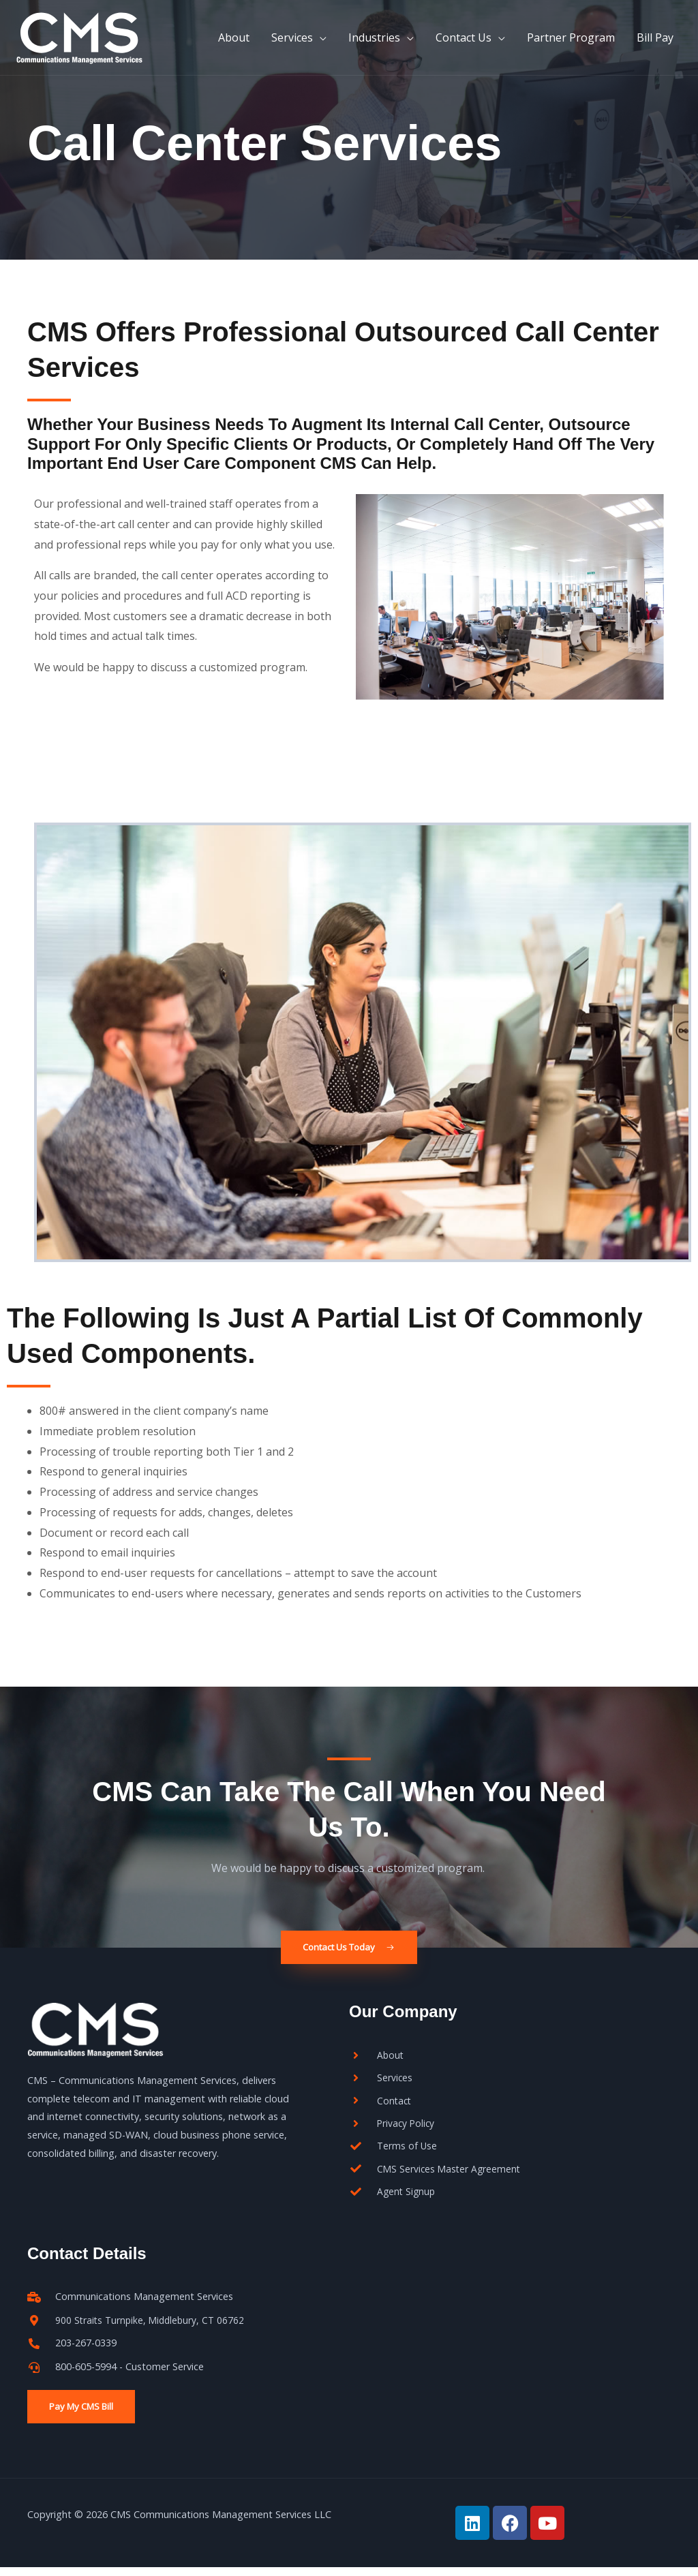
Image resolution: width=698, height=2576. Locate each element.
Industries (374, 43)
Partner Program (571, 43)
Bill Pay (655, 43)
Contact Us (463, 43)
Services (292, 43)
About (233, 43)
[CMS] (95, 42)
